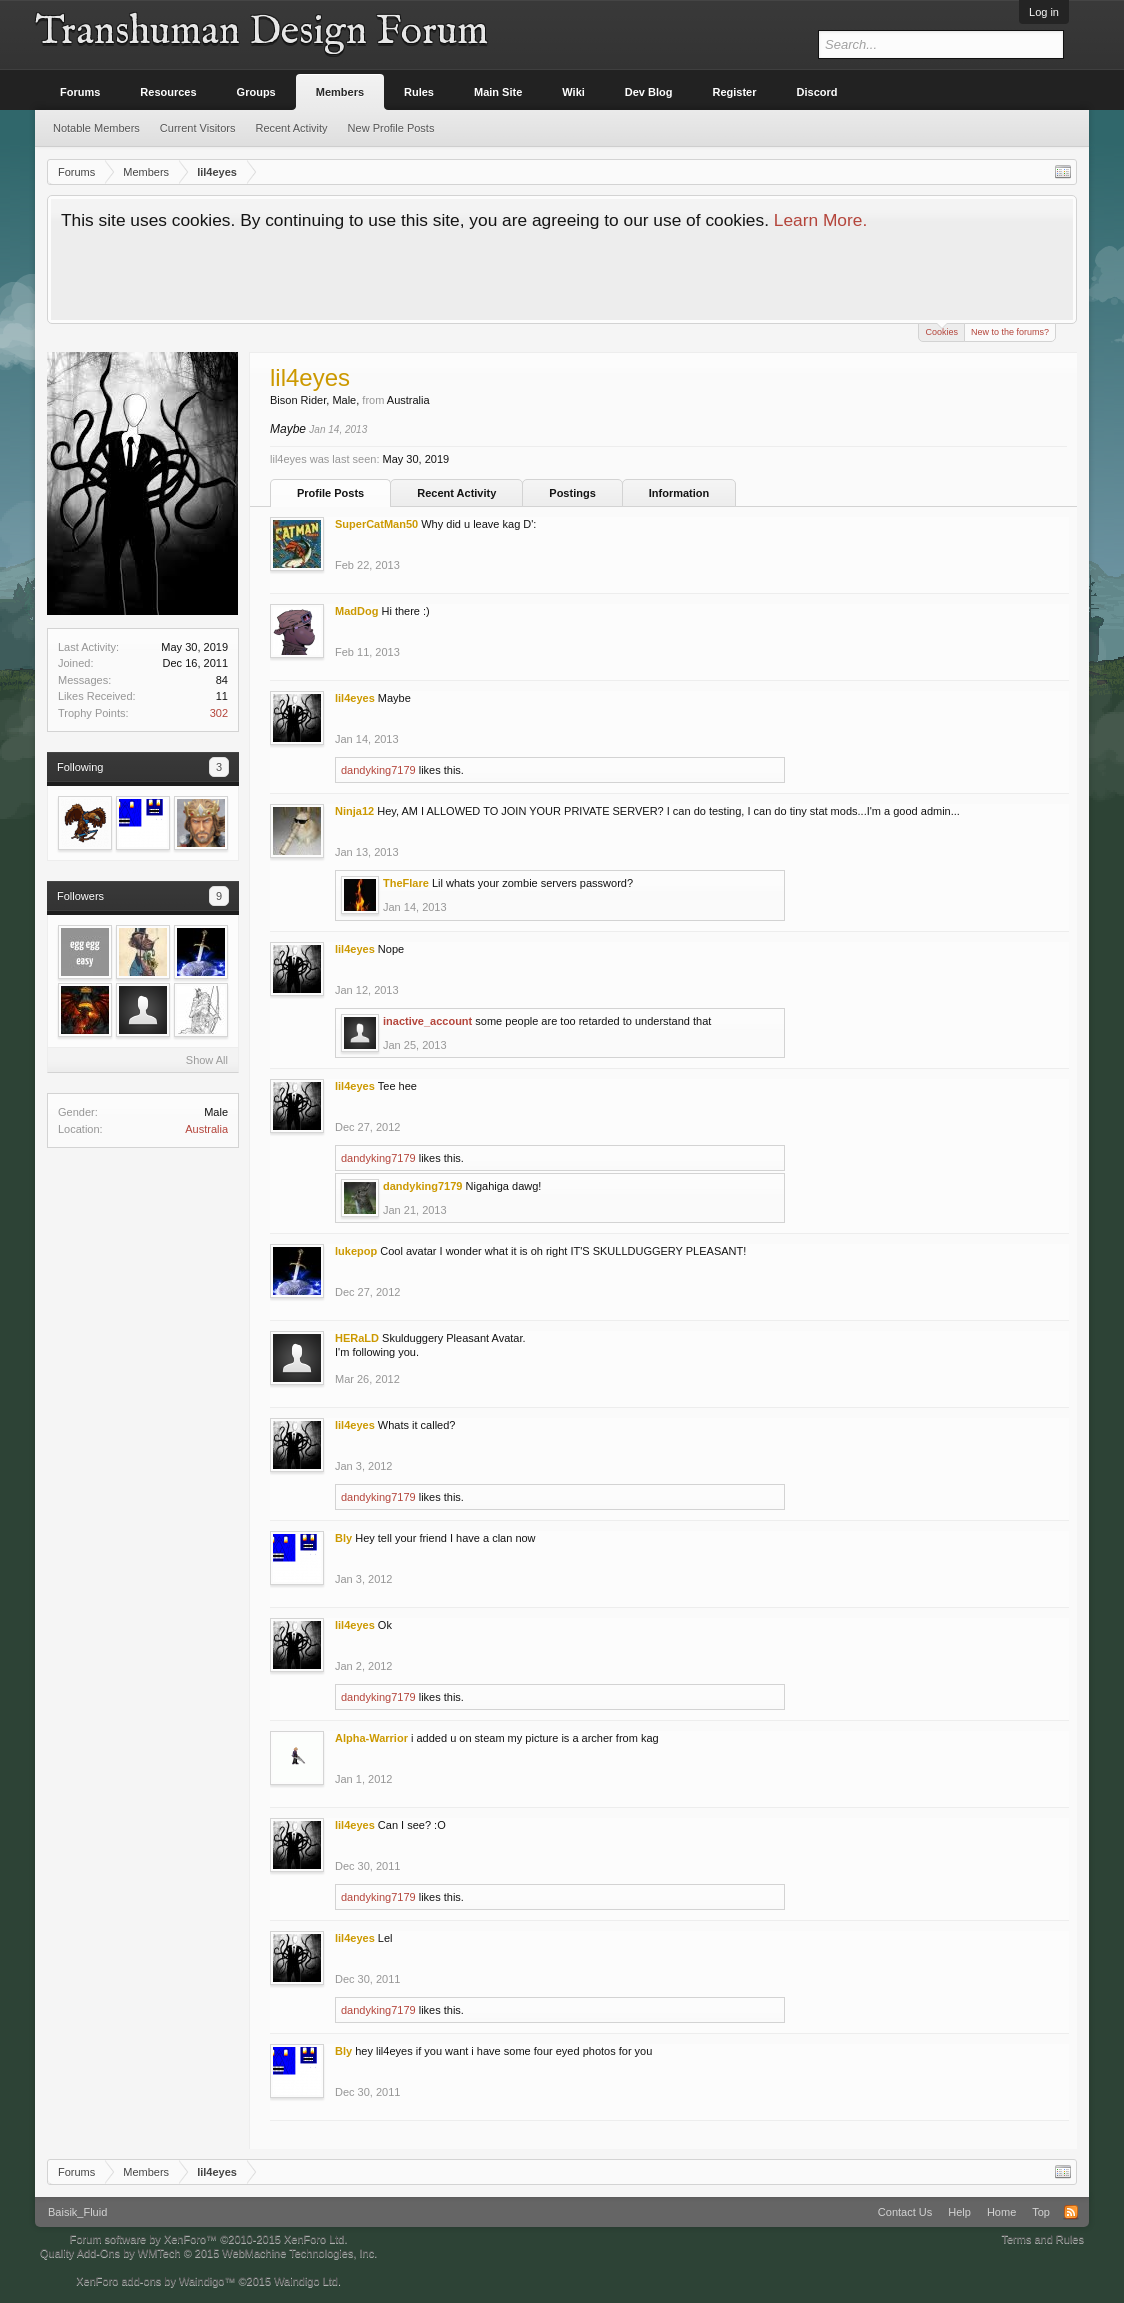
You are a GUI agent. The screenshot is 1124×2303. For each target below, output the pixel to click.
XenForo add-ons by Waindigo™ (155, 2281)
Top (1041, 2212)
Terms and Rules (1042, 2239)
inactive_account (427, 1021)
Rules (419, 92)
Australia (206, 1129)
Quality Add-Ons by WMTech (208, 2253)
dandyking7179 (378, 770)
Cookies (941, 330)
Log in (1044, 12)
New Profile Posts (391, 128)
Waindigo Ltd (306, 2281)
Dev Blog (649, 92)
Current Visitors (198, 128)
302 (219, 713)
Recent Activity (456, 493)
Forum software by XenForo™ (209, 2239)
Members (340, 92)
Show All (207, 1060)
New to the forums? (1010, 332)
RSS (1071, 2212)
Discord (817, 92)
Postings (572, 493)
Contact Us (905, 2212)
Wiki (573, 92)
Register (735, 92)
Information (679, 493)
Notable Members (96, 128)
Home (1001, 2212)
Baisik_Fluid (77, 2212)
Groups (256, 92)
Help (959, 2212)
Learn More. (820, 220)
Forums (80, 92)
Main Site (498, 92)
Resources (168, 92)
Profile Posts (330, 493)
